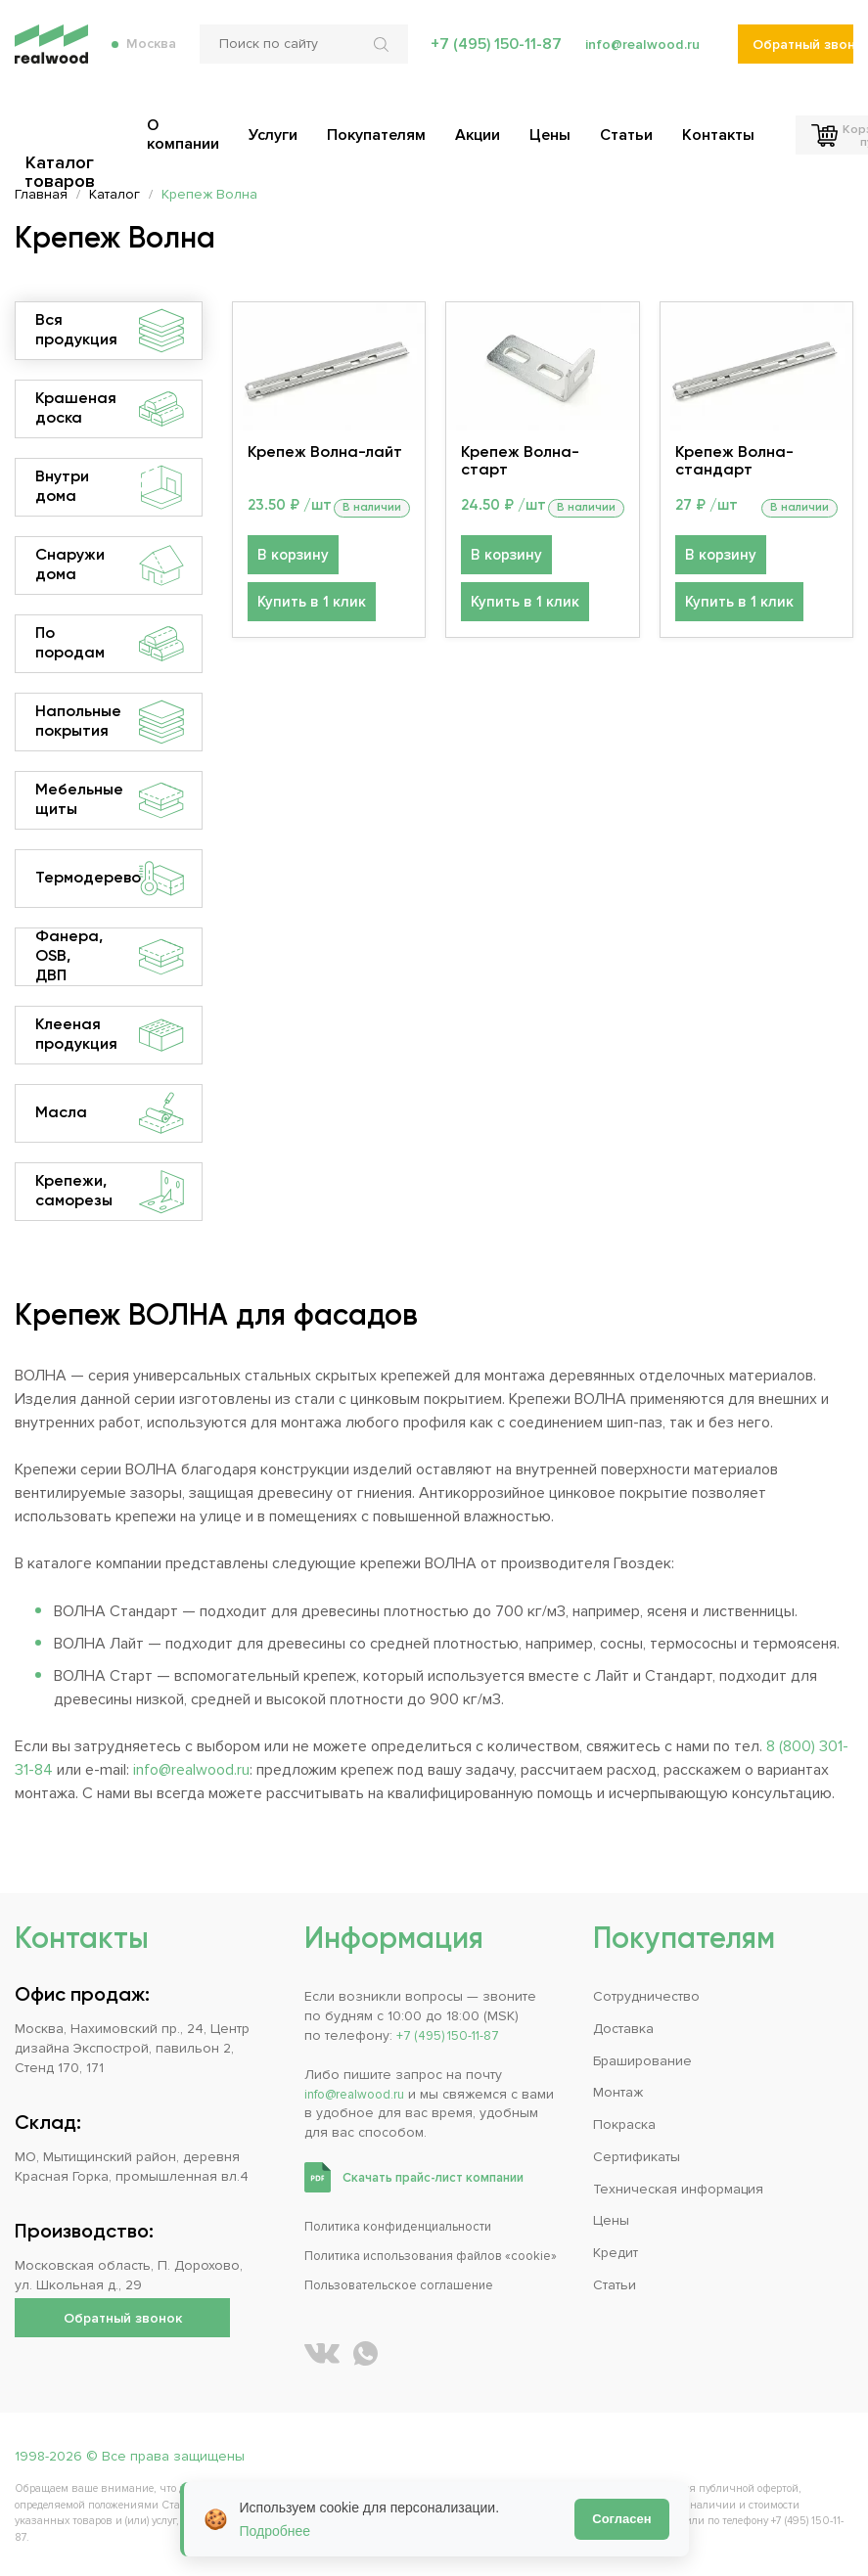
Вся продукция (109, 330)
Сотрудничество (646, 1976)
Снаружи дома (109, 565)
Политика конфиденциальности (407, 2206)
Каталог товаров (66, 139)
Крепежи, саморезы (109, 1191)
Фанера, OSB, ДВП (109, 956)
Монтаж (618, 2079)
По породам (109, 643)
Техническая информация (678, 2182)
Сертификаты (636, 2148)
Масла (109, 1113)
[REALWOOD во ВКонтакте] (321, 2353)
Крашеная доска (109, 408)
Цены (611, 2216)
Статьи (614, 2285)
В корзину (290, 582)
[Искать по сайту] (376, 58)
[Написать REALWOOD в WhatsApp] (365, 2353)
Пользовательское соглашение (410, 2285)
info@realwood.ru (638, 58)
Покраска (624, 2113)
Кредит (615, 2250)
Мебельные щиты (109, 800)
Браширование (642, 2045)
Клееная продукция (109, 1035)
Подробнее (275, 2531)
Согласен (621, 2518)
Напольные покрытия (109, 722)
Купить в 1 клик (307, 631)
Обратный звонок (803, 59)
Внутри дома (109, 487)
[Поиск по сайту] (297, 58)
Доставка (623, 2011)
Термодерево (109, 878)
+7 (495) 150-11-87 (487, 58)
